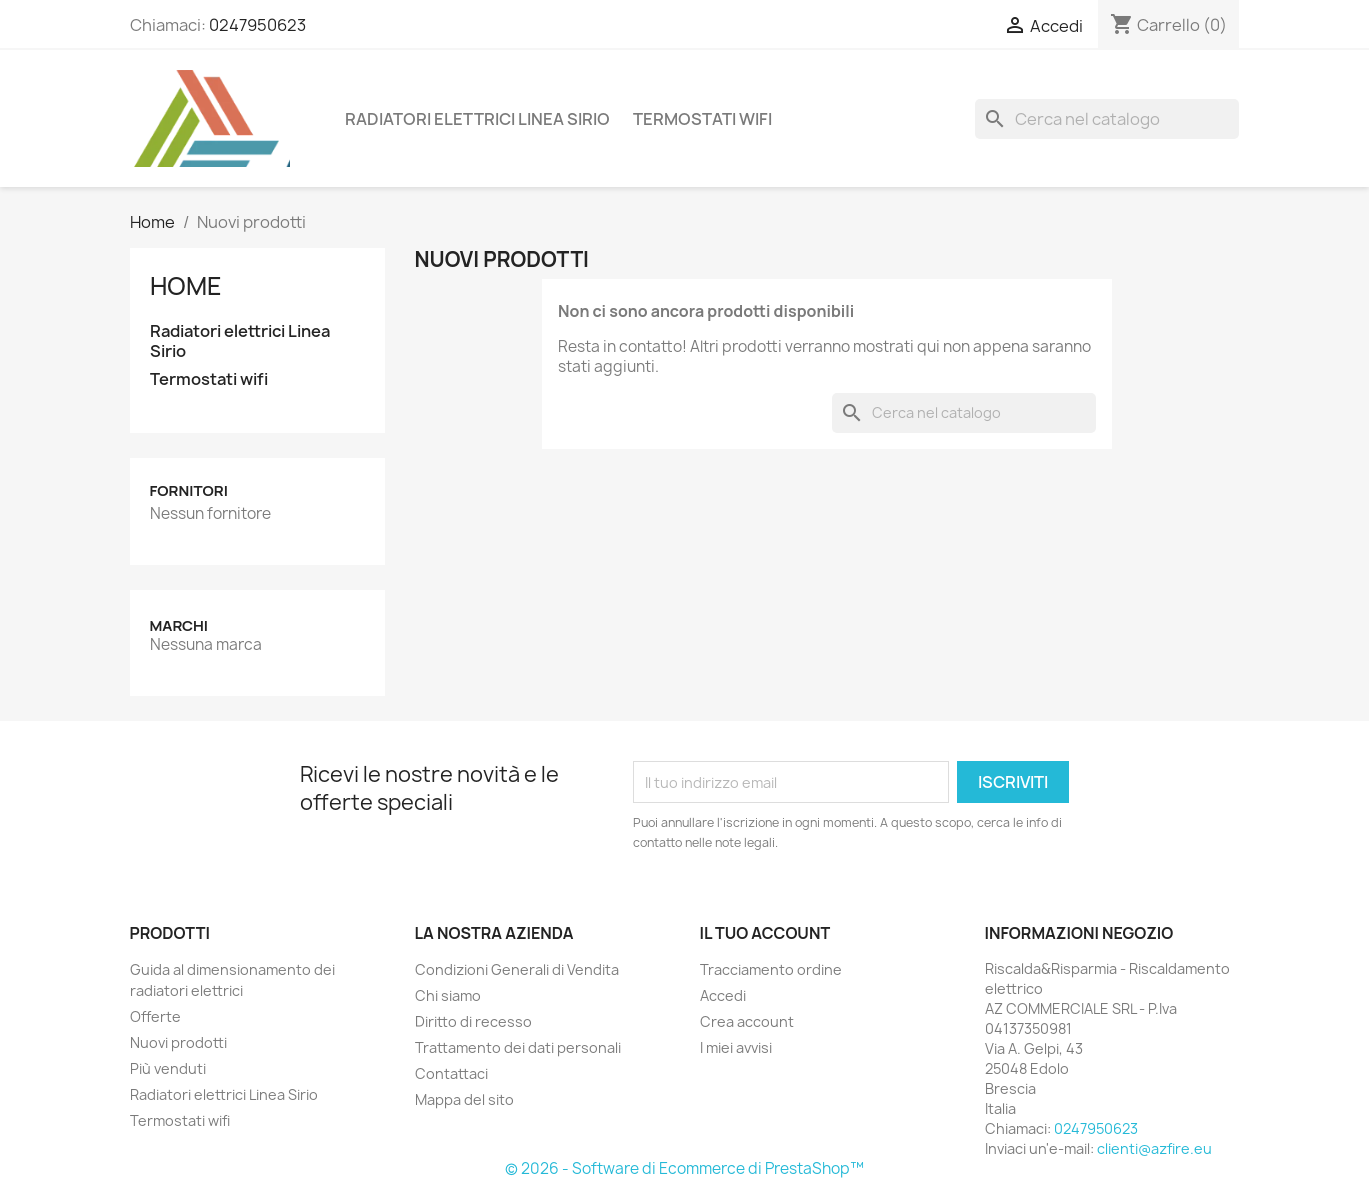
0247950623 (257, 25)
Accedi (723, 995)
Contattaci (451, 1073)
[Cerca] (1107, 119)
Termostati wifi (702, 119)
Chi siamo (448, 995)
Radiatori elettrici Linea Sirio (477, 119)
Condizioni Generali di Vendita (517, 969)
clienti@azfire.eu (1154, 1148)
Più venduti (168, 1068)
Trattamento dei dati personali (518, 1047)
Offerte (155, 1016)
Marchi (179, 625)
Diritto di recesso (473, 1021)
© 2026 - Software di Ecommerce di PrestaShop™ (684, 1168)
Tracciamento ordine (771, 969)
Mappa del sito (464, 1099)
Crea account (747, 1021)
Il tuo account (765, 933)
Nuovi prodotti (178, 1042)
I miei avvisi (736, 1047)
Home (186, 286)
